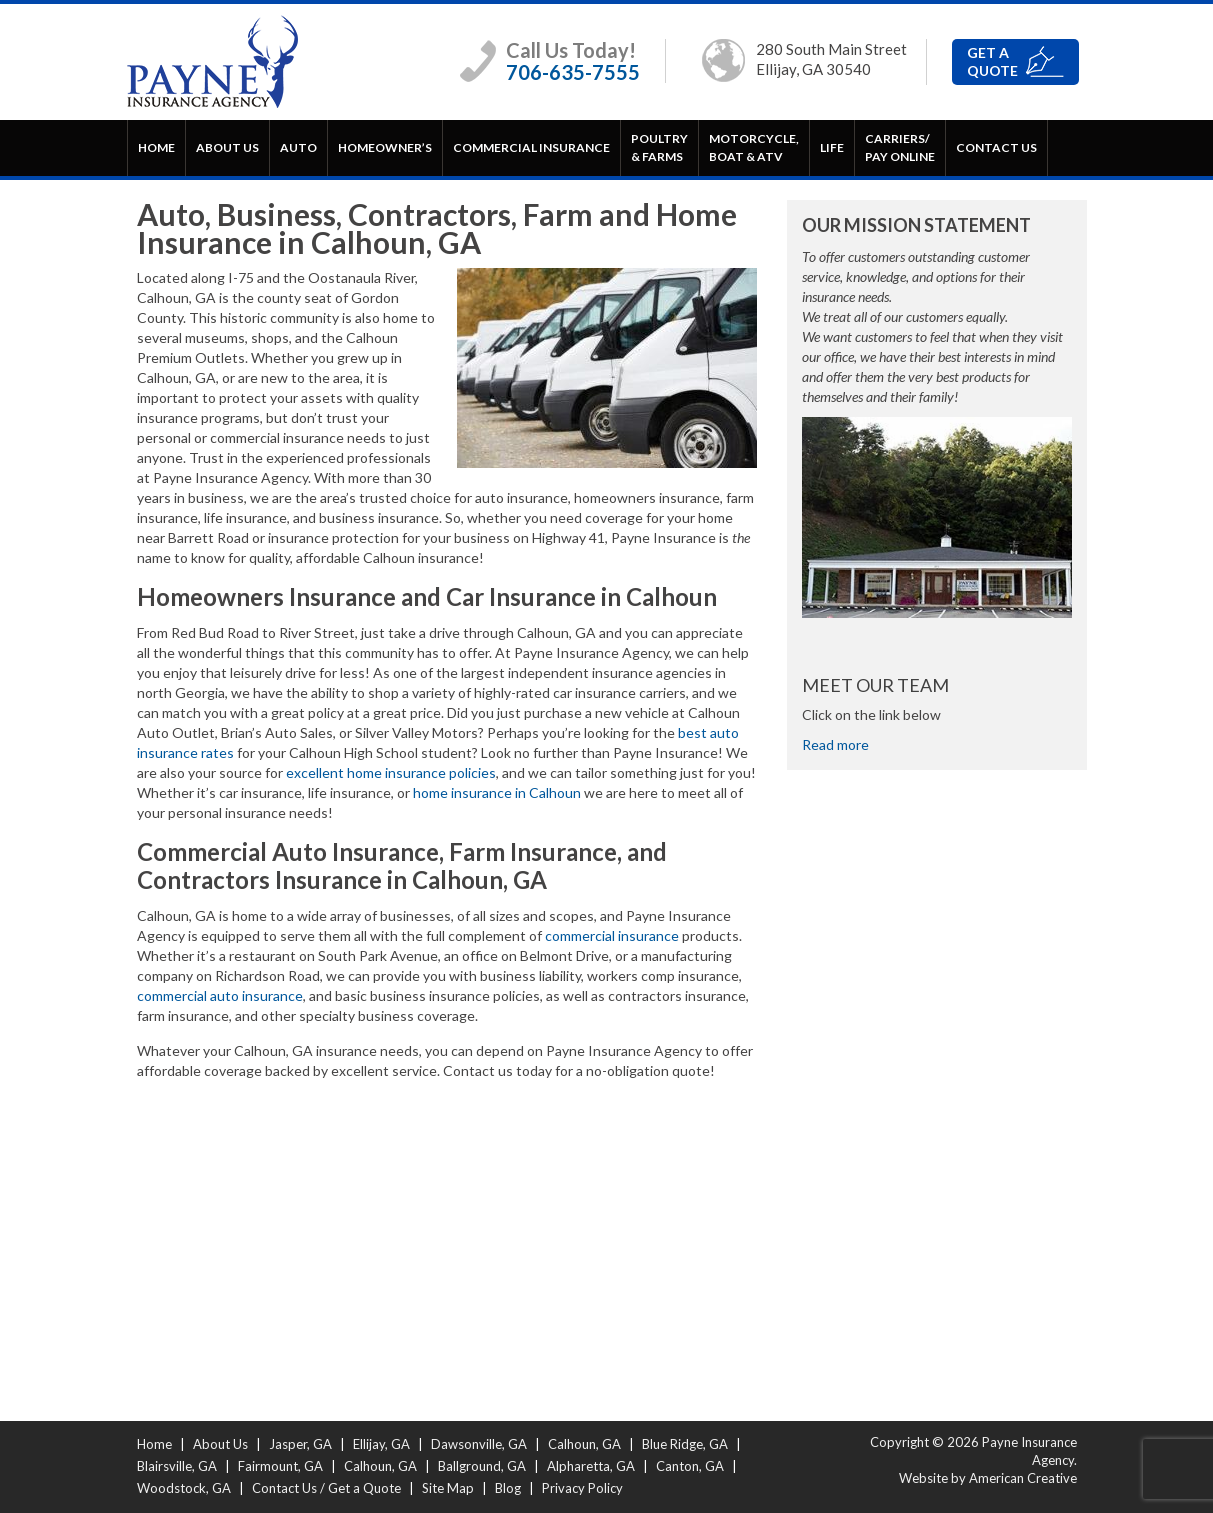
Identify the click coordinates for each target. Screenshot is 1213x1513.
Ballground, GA (482, 1466)
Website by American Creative (988, 1478)
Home (154, 1444)
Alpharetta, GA (591, 1466)
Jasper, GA (300, 1444)
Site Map (448, 1488)
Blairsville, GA (177, 1466)
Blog (508, 1488)
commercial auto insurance (220, 995)
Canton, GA (690, 1466)
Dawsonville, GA (479, 1444)
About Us (220, 1444)
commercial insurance (612, 935)
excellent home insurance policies (391, 772)
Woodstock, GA (184, 1488)
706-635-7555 (573, 72)
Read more (835, 744)
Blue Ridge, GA (685, 1444)
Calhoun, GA (584, 1444)
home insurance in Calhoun (497, 792)
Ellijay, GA (381, 1444)
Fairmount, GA (280, 1466)
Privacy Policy (582, 1488)
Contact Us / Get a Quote (326, 1488)
